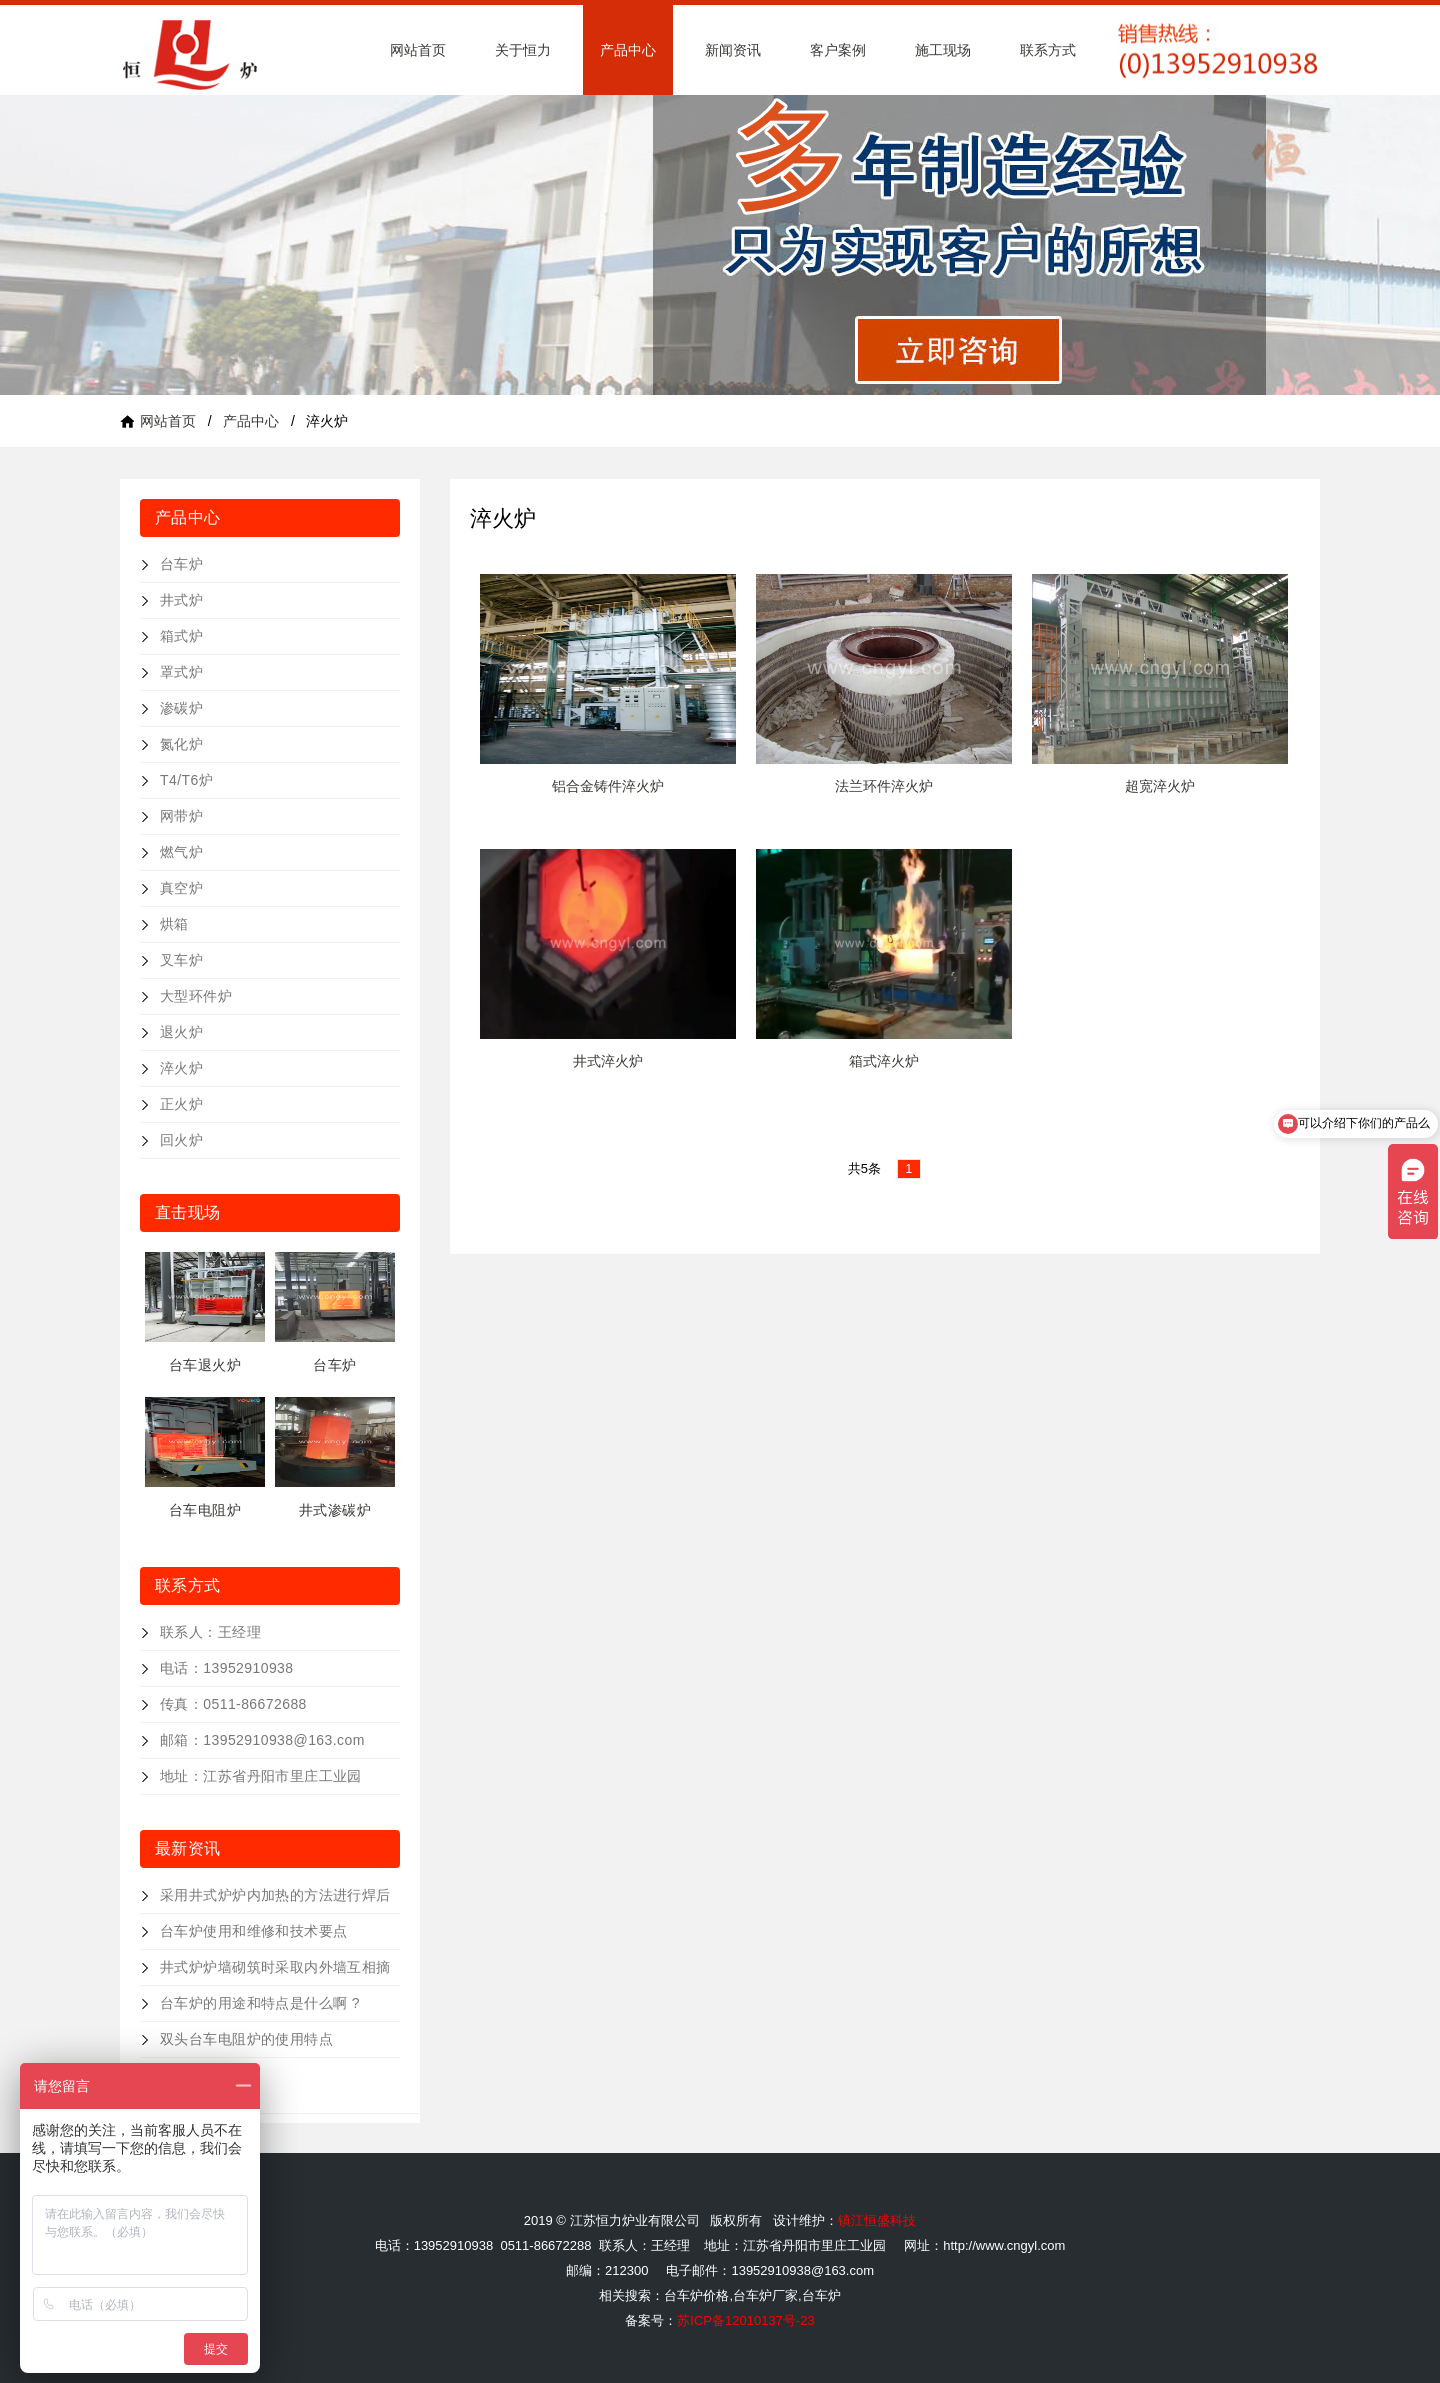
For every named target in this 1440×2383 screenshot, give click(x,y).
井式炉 (181, 600)
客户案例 (838, 50)
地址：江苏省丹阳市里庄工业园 (261, 1776)
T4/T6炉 (186, 780)
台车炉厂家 (765, 2295)
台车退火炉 (205, 1365)
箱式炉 (181, 636)
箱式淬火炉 (884, 1061)
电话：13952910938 (227, 1668)
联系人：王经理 (210, 1632)
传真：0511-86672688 (233, 1704)
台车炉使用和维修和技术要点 (253, 1931)
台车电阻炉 (205, 1510)
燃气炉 (181, 852)
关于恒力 (523, 50)
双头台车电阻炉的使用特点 (246, 2039)
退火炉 (181, 1032)
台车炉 (181, 564)
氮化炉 (181, 744)
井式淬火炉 (608, 1061)
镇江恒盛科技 (877, 2220)
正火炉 (181, 1104)
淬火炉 (181, 1068)
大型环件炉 (196, 996)
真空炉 (181, 888)
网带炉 (181, 816)
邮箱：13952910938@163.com (262, 1740)
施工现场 (943, 50)
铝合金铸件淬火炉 (608, 786)
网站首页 (418, 50)
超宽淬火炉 (1160, 786)
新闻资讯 (733, 50)
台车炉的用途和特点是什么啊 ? (260, 2003)
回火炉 (181, 1140)
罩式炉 (181, 672)
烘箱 (174, 924)
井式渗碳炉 (335, 1510)
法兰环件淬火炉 (884, 786)
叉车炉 (181, 960)
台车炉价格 (696, 2295)
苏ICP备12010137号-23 (745, 2320)
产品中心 (628, 50)
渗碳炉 (181, 708)
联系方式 (1048, 50)
